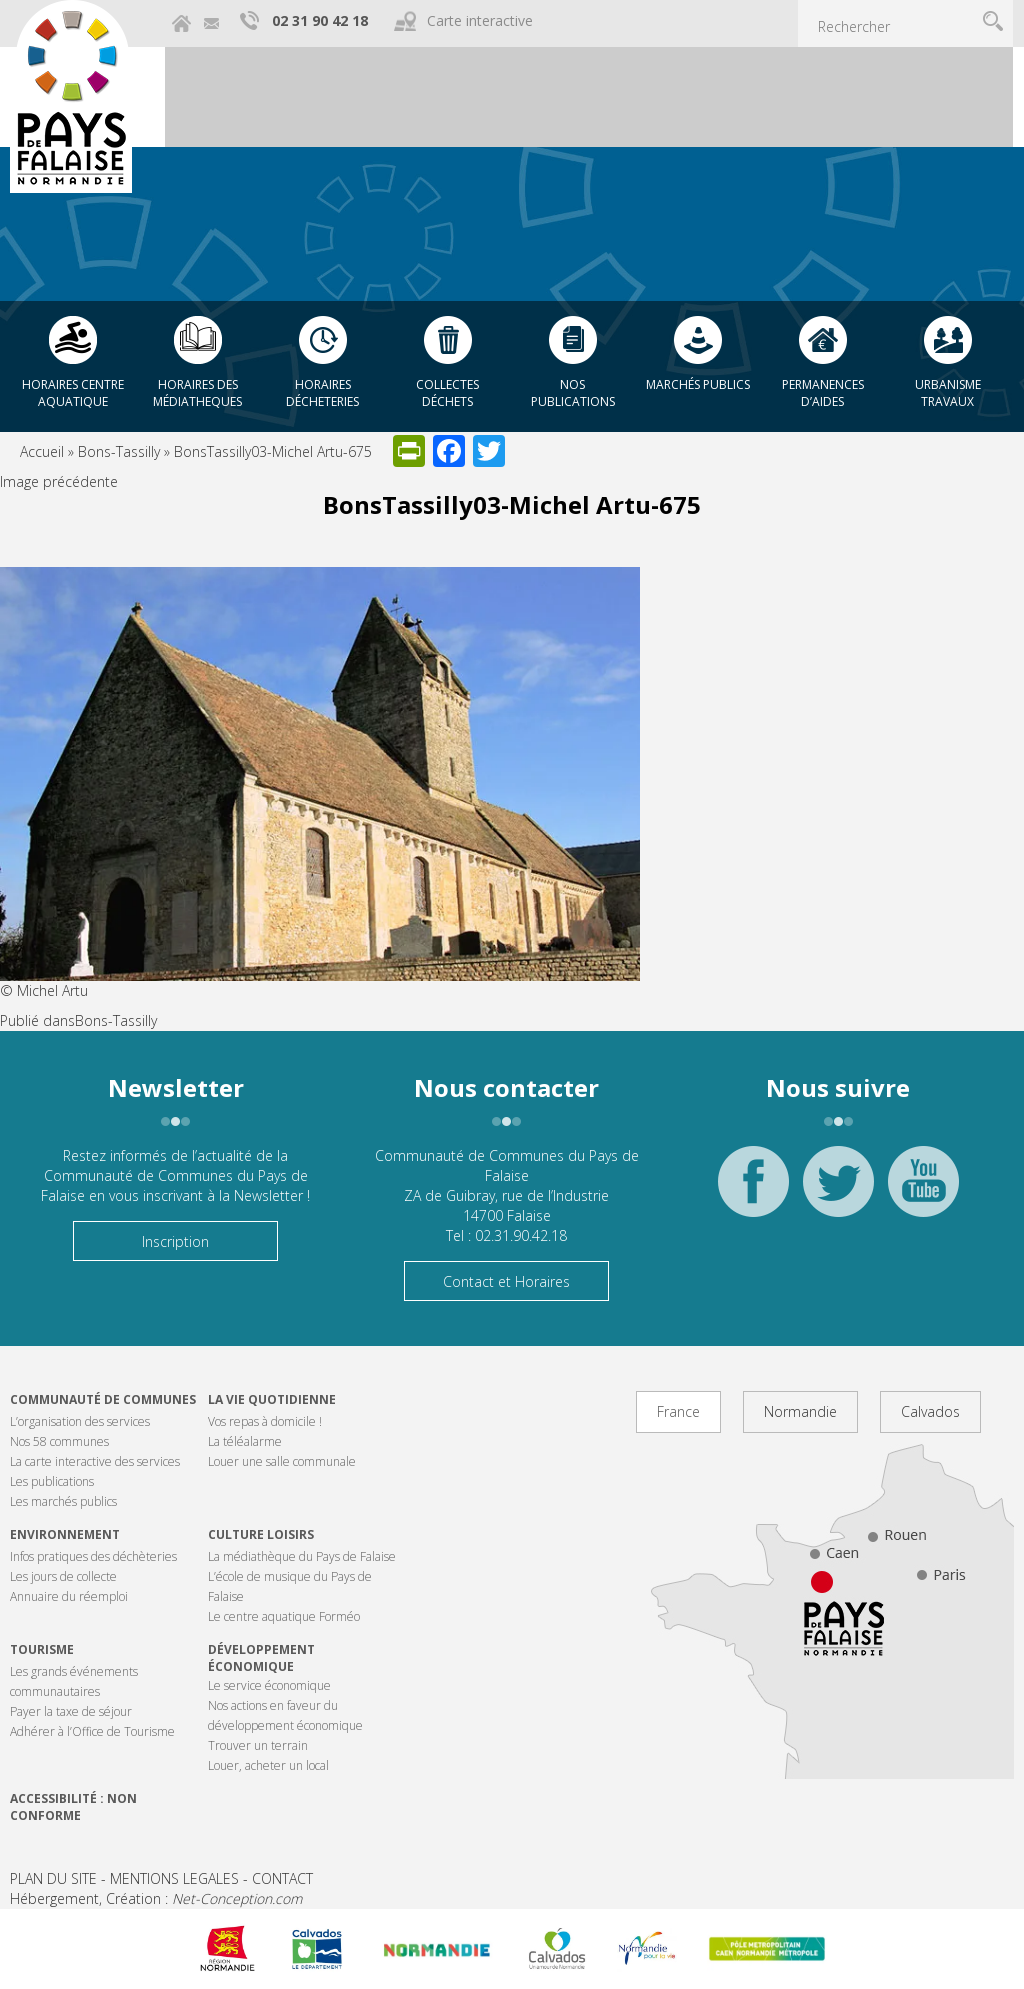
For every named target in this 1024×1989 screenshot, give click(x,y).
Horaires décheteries (322, 393)
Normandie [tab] (800, 1411)
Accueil (42, 451)
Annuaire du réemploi (69, 1596)
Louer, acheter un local (268, 1765)
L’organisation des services (80, 1421)
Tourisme (42, 1649)
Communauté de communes (103, 1399)
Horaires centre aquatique (73, 393)
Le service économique (269, 1685)
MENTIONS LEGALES (174, 1878)
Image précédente (59, 481)
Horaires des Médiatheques (197, 393)
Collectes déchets (447, 393)
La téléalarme (245, 1441)
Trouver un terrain (258, 1745)
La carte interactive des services (95, 1461)
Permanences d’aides (823, 393)
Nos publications (573, 393)
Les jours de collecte (63, 1576)
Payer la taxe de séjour (71, 1711)
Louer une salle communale (282, 1461)
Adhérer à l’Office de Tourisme (92, 1731)
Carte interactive (480, 20)
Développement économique (261, 1658)
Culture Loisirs (261, 1534)
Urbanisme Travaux (948, 393)
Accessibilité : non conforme (73, 1807)
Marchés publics (698, 384)
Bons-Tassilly (119, 451)
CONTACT (282, 1878)
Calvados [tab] (930, 1411)
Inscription (175, 1241)
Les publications (52, 1481)
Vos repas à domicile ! (265, 1421)
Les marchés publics (63, 1501)
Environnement (65, 1534)
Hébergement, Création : (156, 1898)
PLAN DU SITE (53, 1878)
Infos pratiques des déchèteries (93, 1556)
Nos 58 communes (59, 1441)
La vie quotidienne (272, 1399)
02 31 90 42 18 (320, 20)
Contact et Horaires (506, 1281)
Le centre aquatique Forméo (284, 1616)
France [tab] (678, 1411)
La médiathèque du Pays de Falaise (302, 1556)
